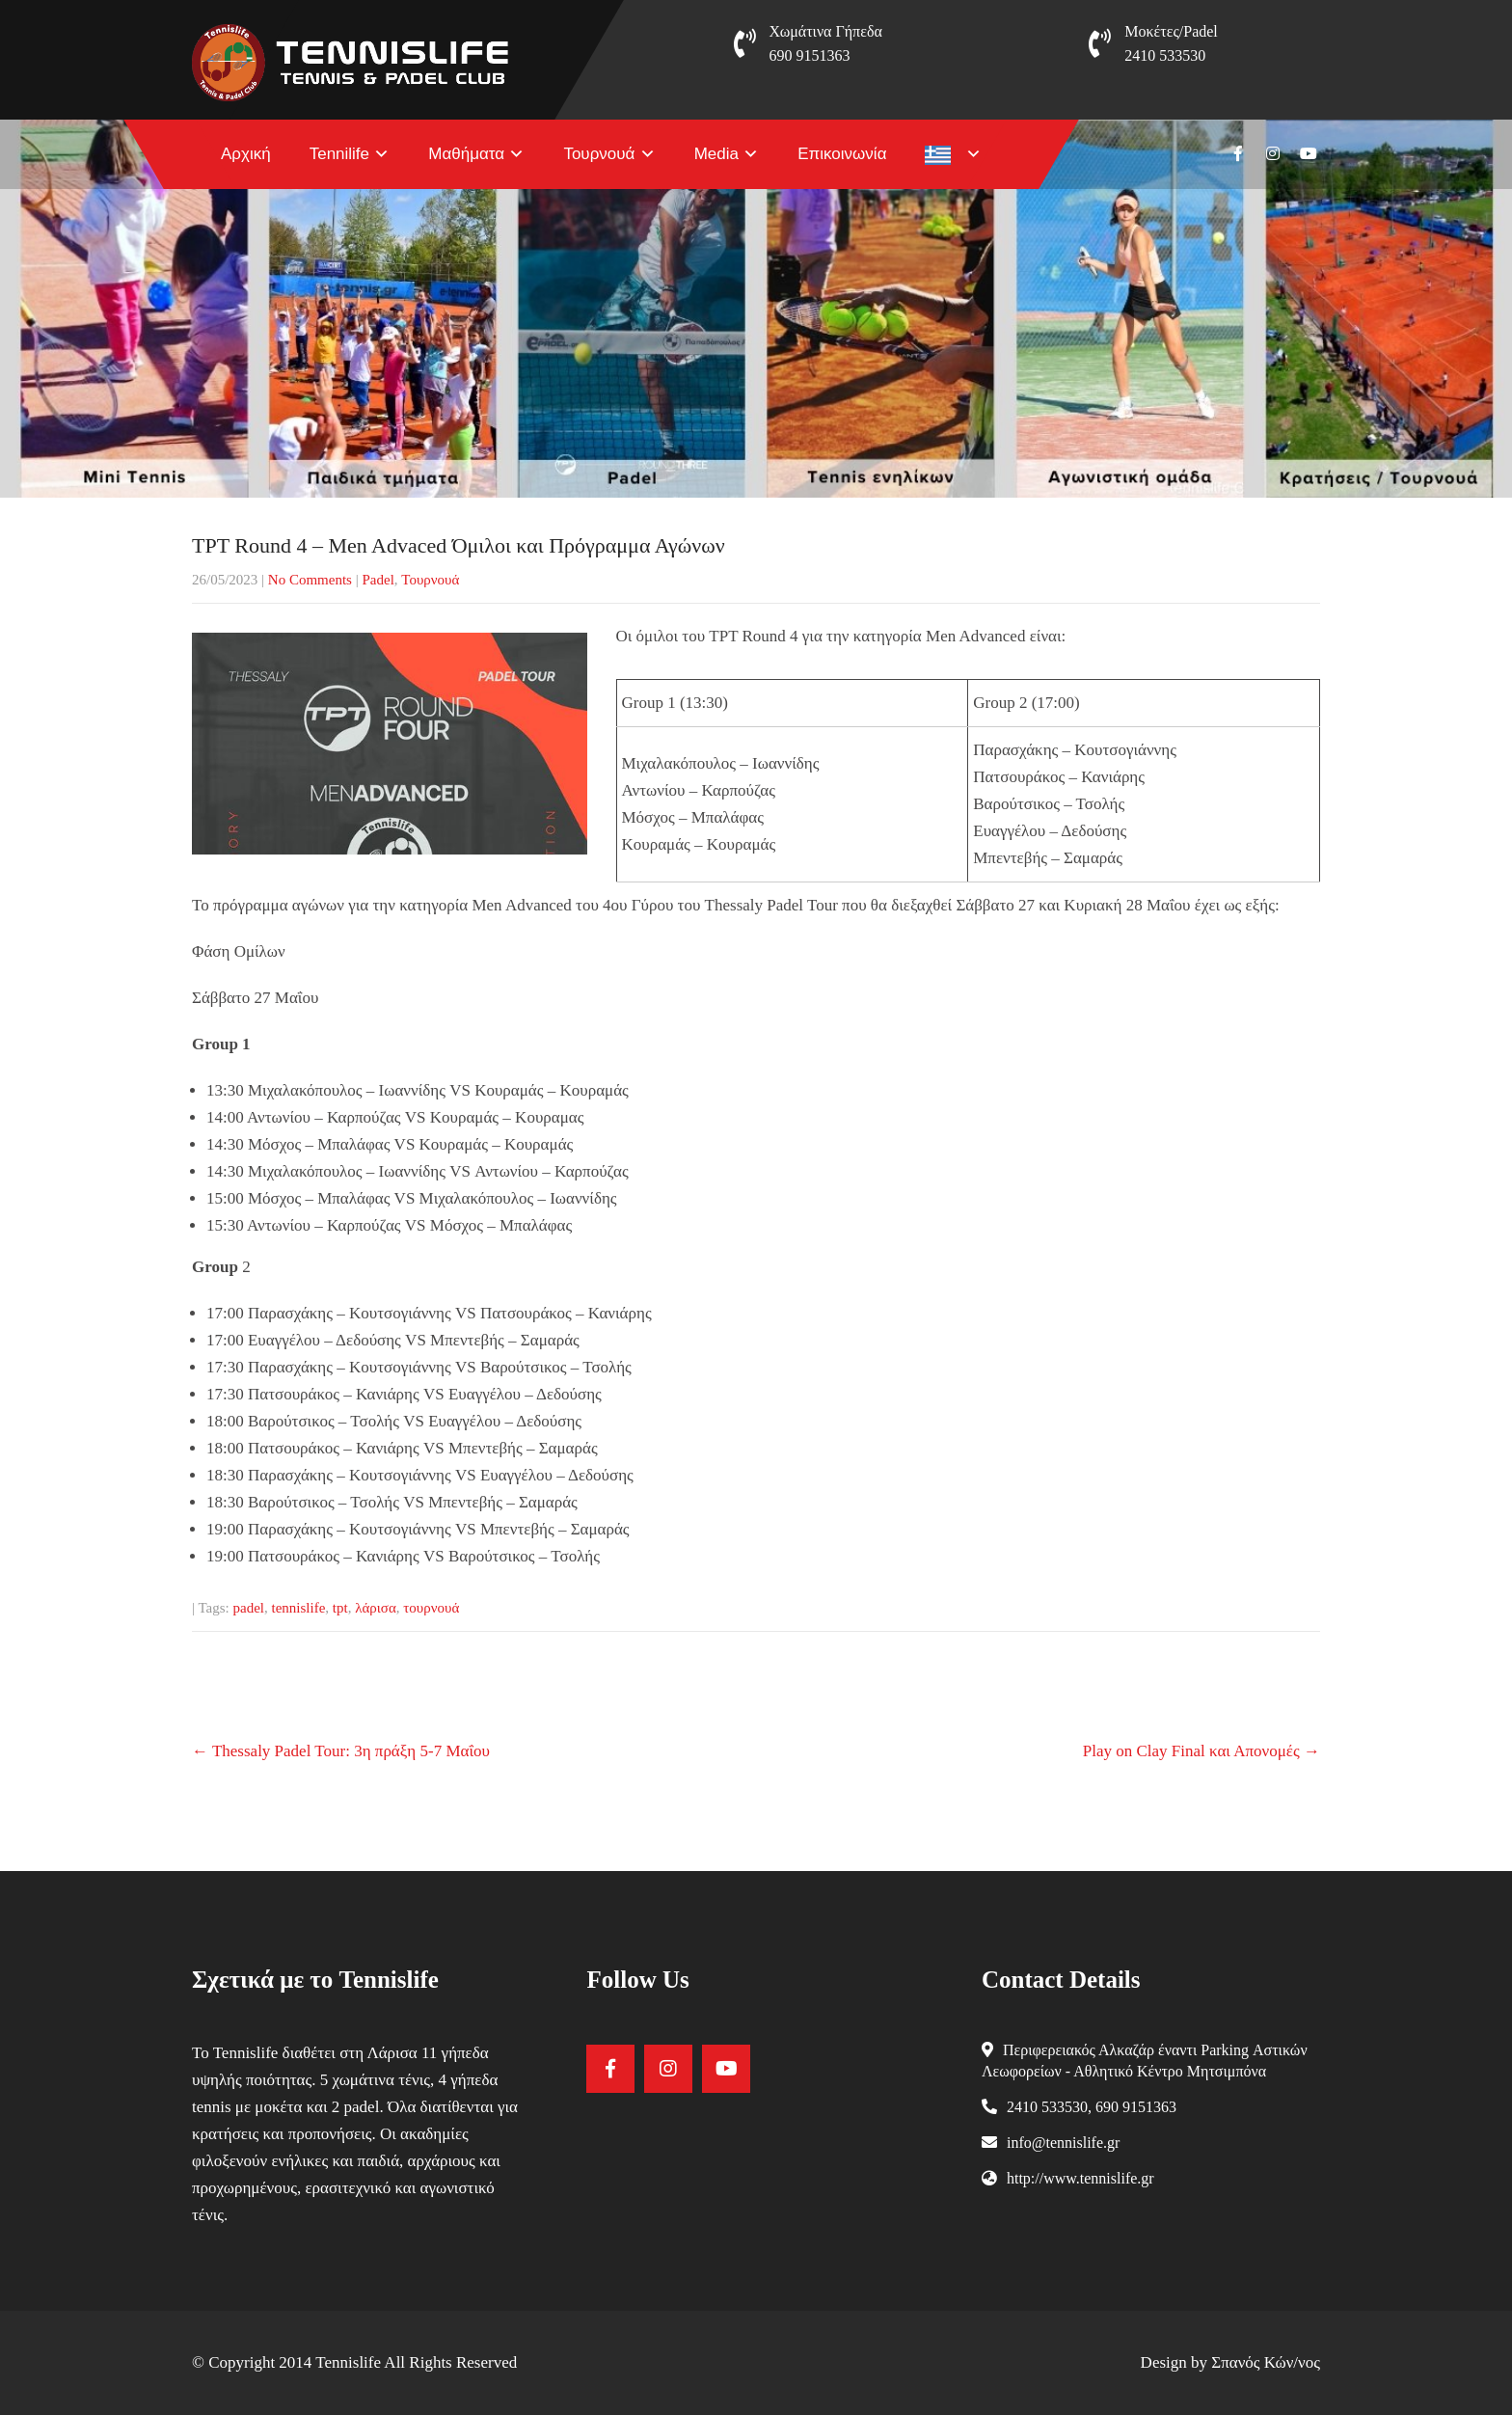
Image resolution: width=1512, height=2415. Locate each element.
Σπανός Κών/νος (1265, 2362)
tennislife (299, 1607)
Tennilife (339, 154)
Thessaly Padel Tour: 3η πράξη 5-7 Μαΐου (341, 1751)
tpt (340, 1607)
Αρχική (246, 154)
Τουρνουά (598, 154)
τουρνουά (431, 1607)
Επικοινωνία (841, 154)
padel (248, 1607)
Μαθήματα (466, 154)
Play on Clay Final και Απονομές (1201, 1751)
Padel (377, 579)
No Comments (310, 579)
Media (716, 154)
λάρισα (375, 1607)
